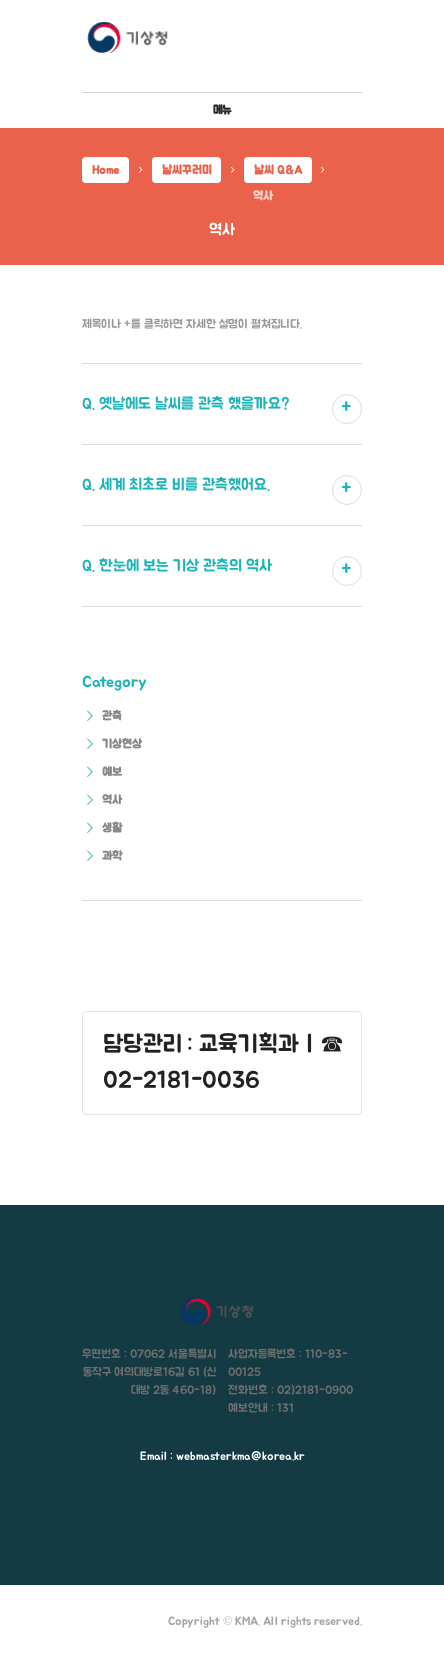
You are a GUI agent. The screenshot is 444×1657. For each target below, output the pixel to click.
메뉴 (222, 110)
